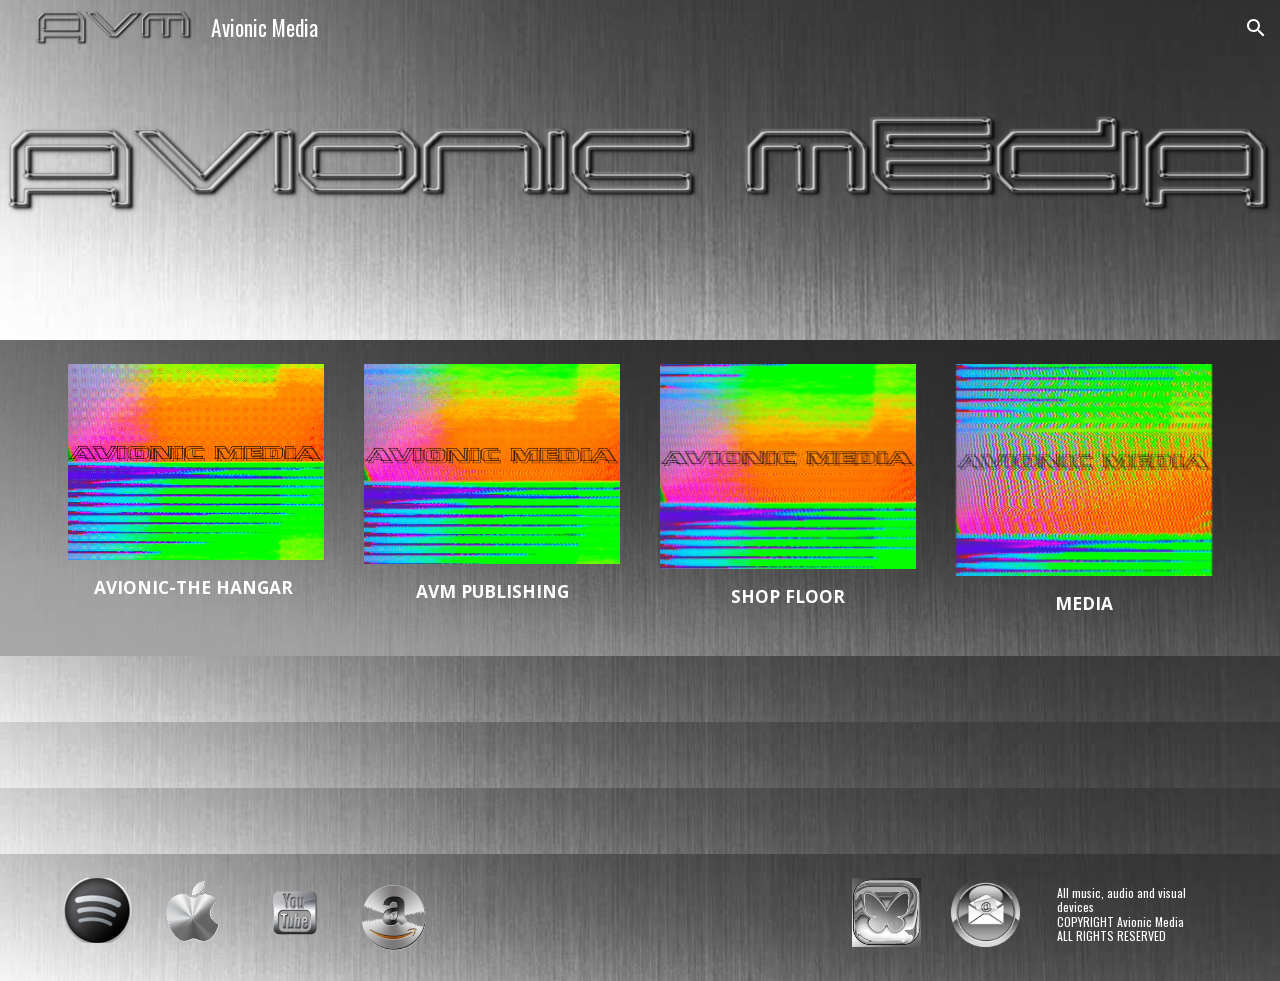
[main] (196, 588)
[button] (1256, 28)
